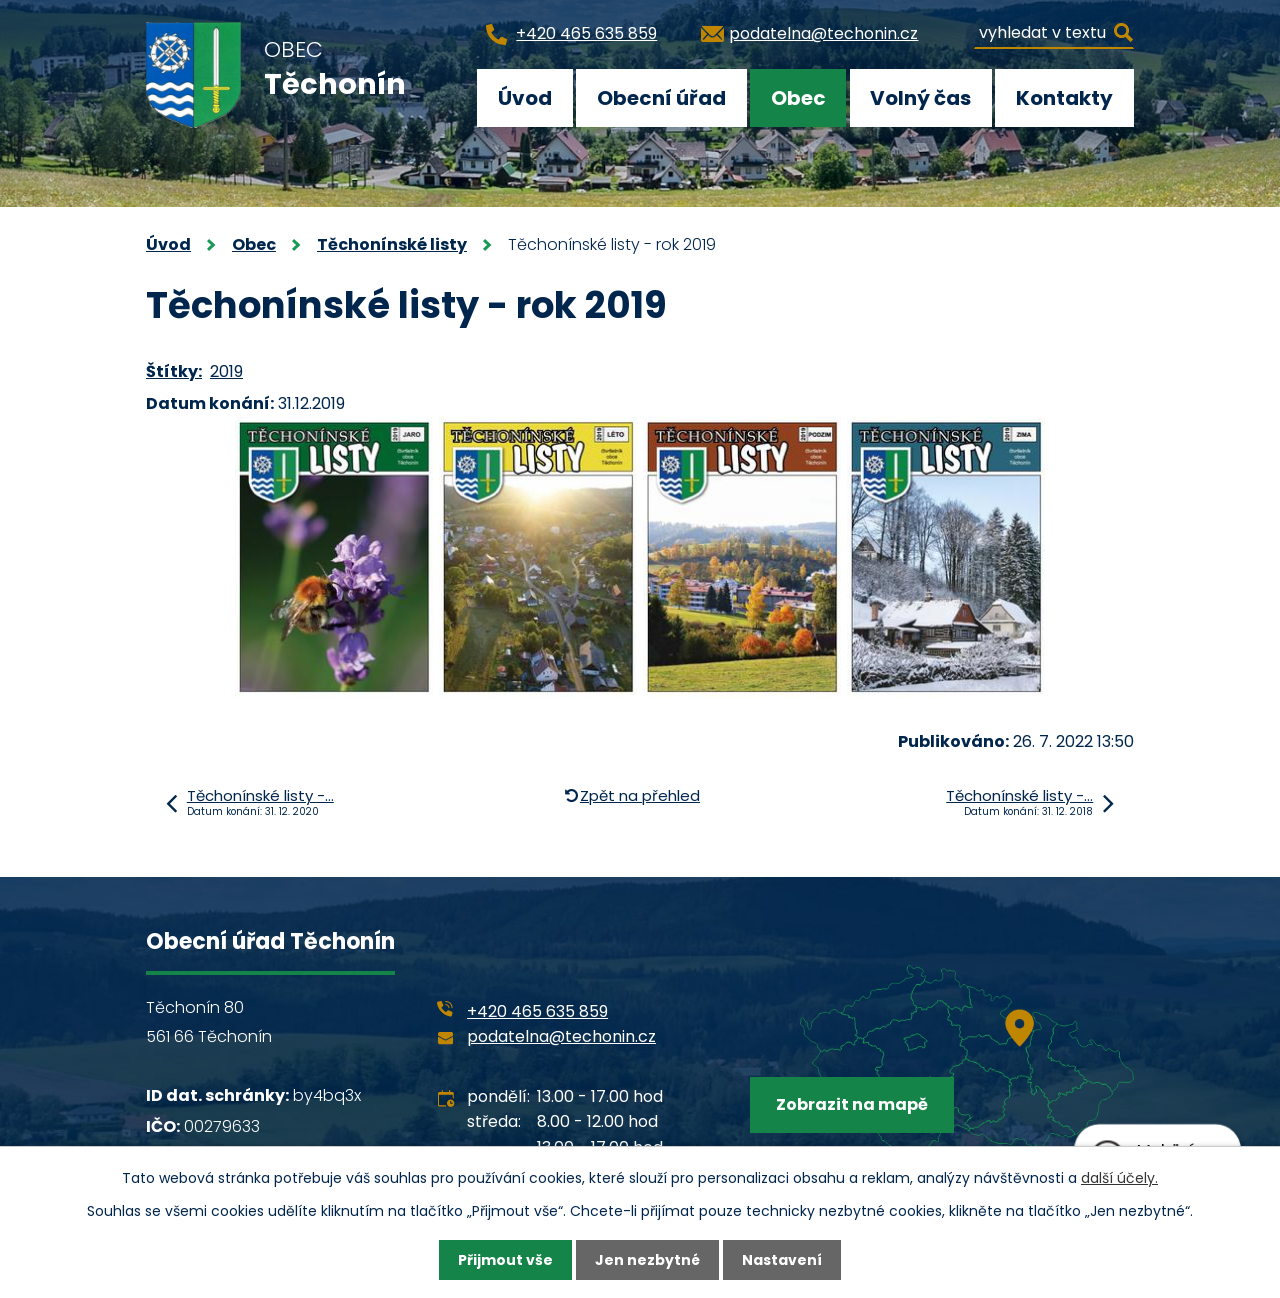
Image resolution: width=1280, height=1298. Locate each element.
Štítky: (174, 371)
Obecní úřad (661, 98)
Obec (798, 98)
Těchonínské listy (392, 244)
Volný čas (920, 98)
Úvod (525, 98)
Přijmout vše (505, 1260)
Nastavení (782, 1260)
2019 (226, 371)
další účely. (1119, 1178)
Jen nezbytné (647, 1260)
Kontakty (1064, 98)
